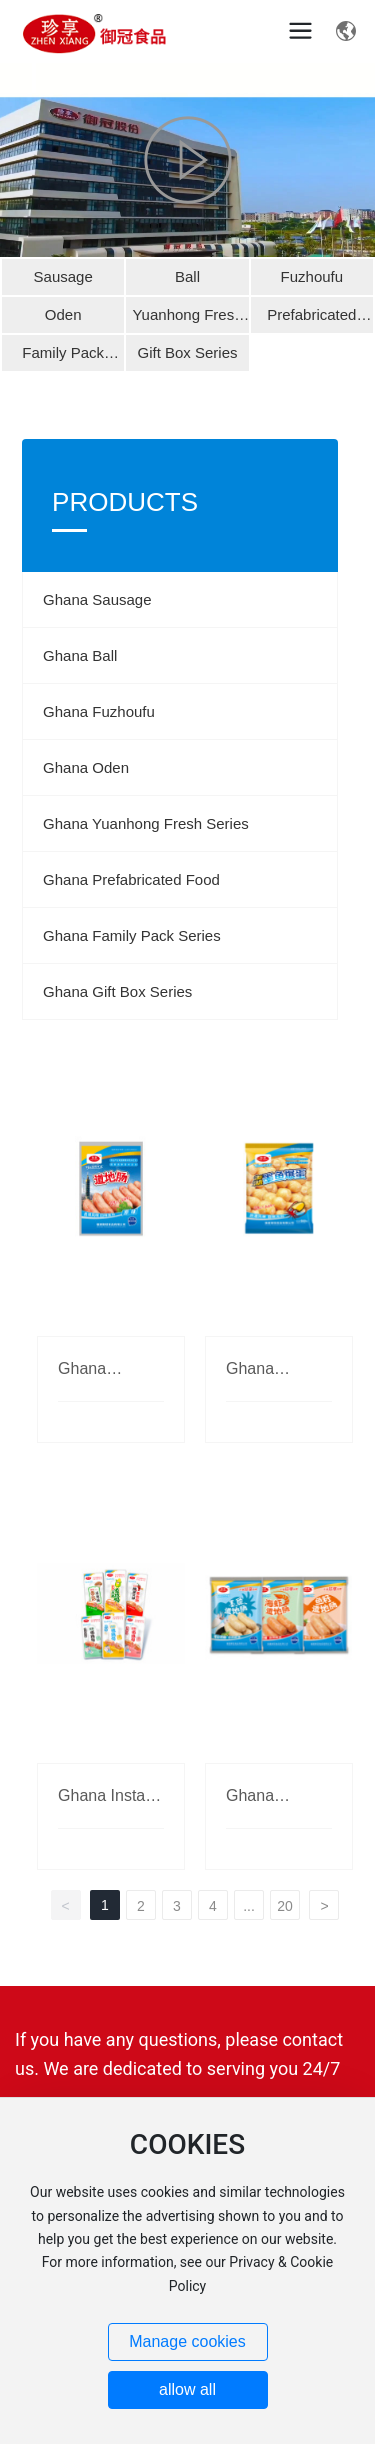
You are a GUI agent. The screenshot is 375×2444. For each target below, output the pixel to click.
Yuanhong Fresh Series (187, 319)
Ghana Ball (80, 655)
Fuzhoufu (312, 276)
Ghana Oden (86, 767)
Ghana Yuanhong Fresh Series (146, 823)
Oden (63, 314)
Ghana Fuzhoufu (99, 711)
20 (285, 1906)
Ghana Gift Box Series (117, 991)
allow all (187, 2389)
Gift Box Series (187, 352)
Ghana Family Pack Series (132, 935)
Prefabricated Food (311, 319)
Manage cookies (187, 2341)
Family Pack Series (63, 357)
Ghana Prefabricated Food (131, 879)
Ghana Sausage (97, 599)
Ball (187, 276)
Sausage (63, 276)
